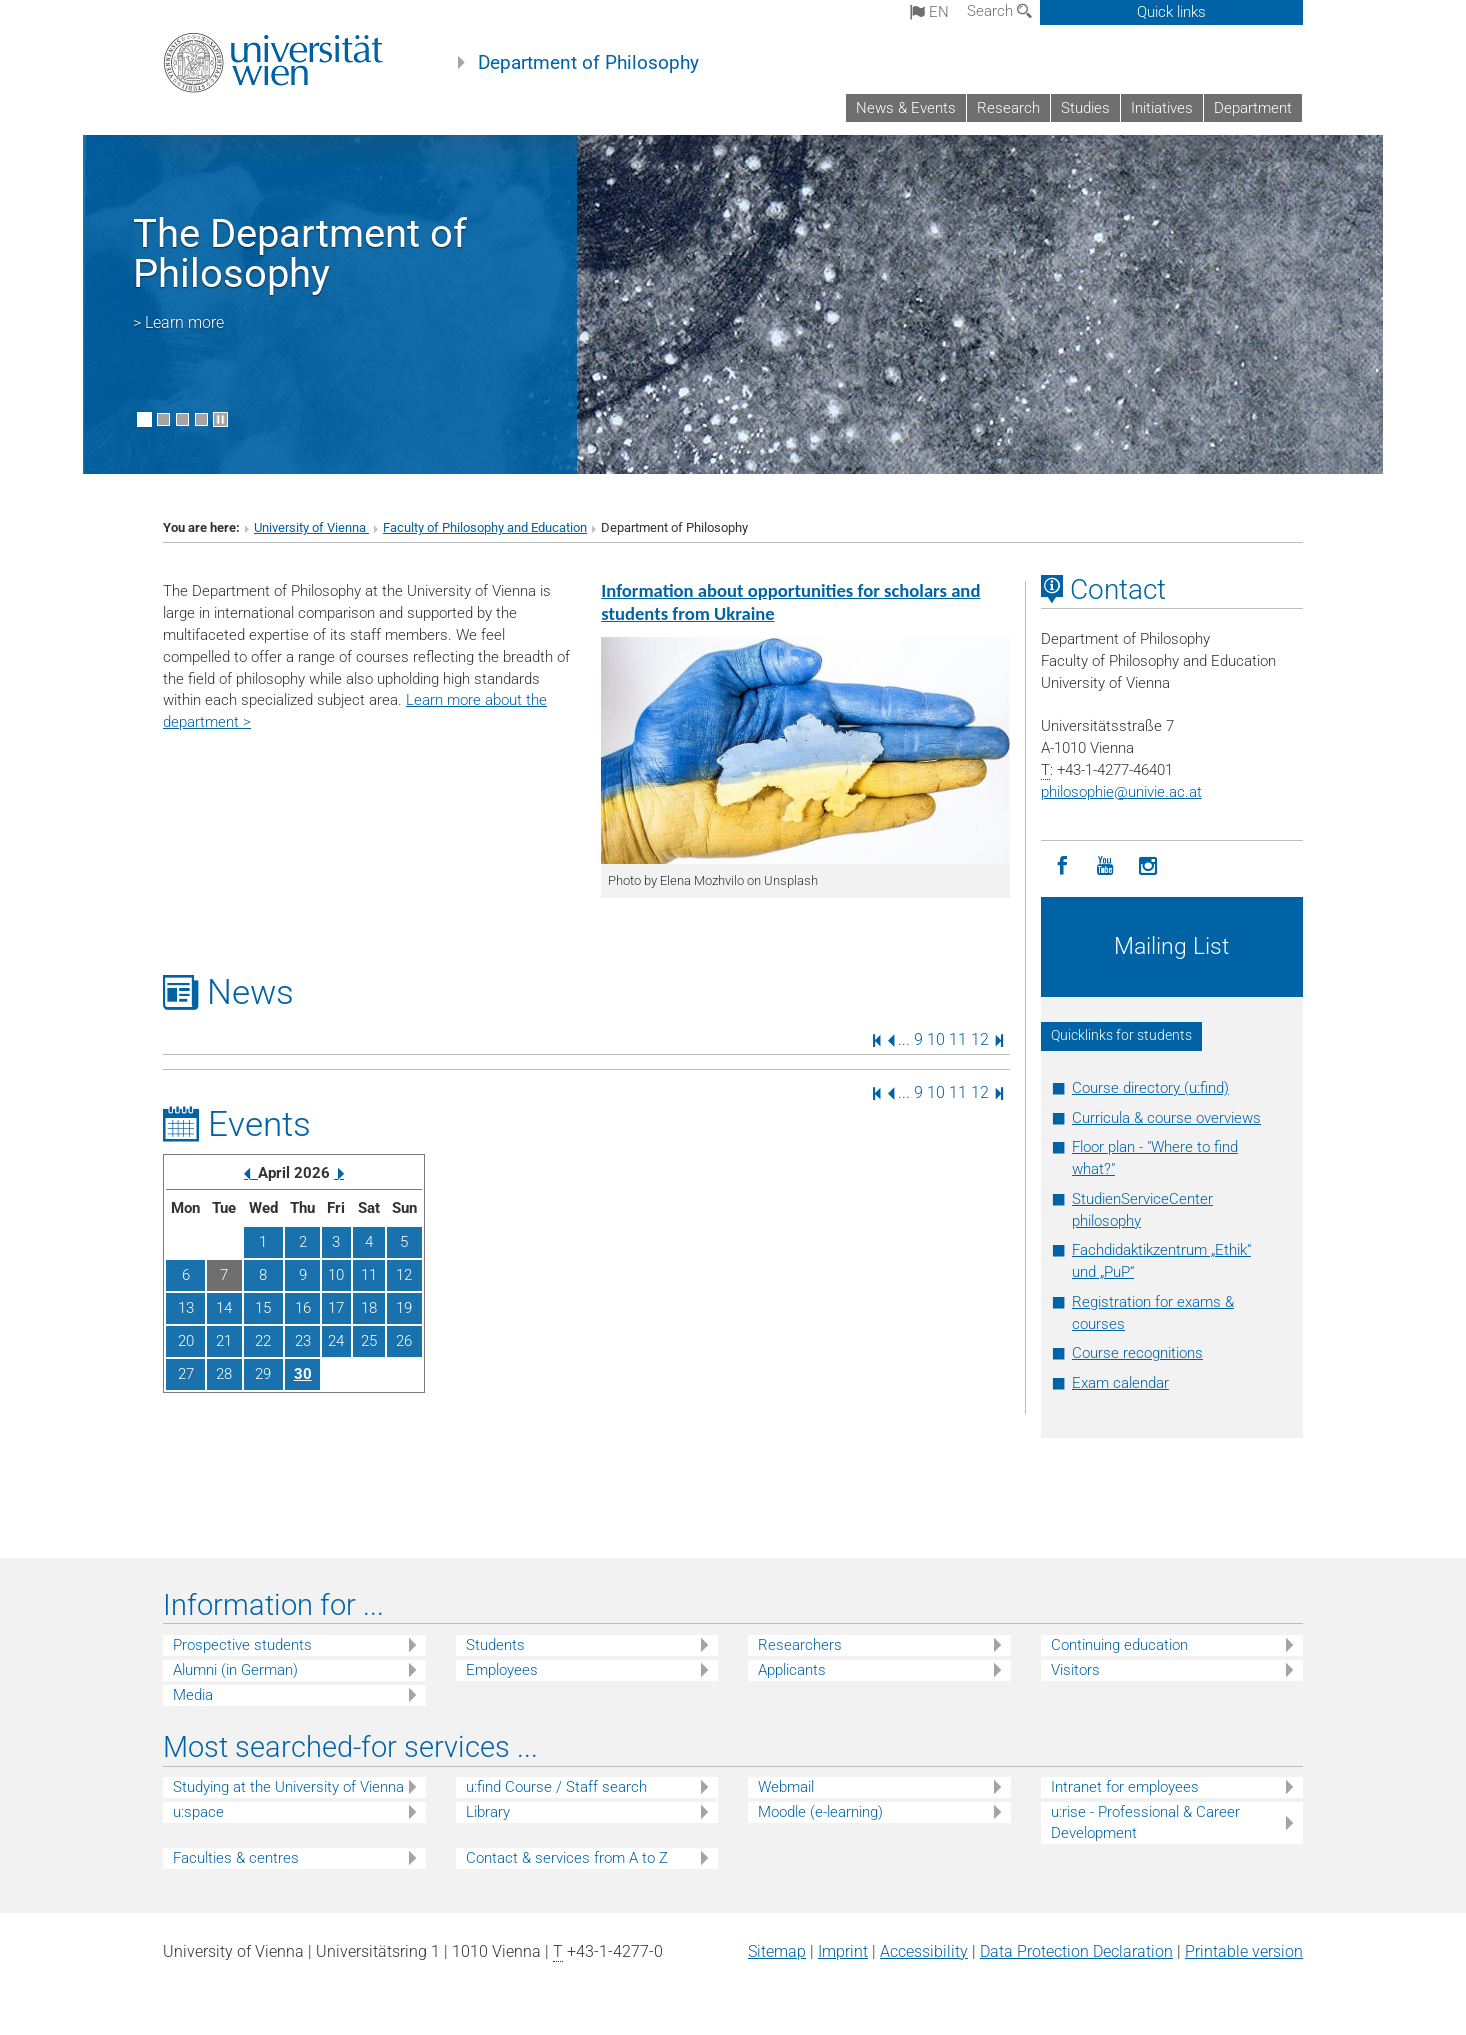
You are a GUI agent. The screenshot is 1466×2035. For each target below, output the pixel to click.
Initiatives (1162, 108)
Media (193, 1695)
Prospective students (242, 1645)
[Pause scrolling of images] (220, 419)
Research (1008, 108)
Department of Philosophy (588, 63)
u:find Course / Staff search (556, 1787)
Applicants (792, 1670)
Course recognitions (1137, 1353)
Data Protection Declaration (1076, 1951)
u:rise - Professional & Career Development (1145, 1822)
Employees (502, 1670)
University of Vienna (311, 527)
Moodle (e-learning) (820, 1812)
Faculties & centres (236, 1858)
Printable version (1244, 1951)
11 (958, 1039)
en (929, 12)
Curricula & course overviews (1166, 1118)
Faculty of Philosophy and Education (485, 527)
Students (495, 1645)
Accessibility (924, 1951)
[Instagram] (1148, 866)
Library (488, 1812)
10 (936, 1039)
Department (1253, 108)
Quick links (1171, 12)
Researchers (800, 1645)
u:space (198, 1812)
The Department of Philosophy (300, 253)
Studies (1085, 108)
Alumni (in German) (235, 1670)
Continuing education (1119, 1645)
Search (999, 11)
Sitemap (777, 1951)
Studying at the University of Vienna (288, 1787)
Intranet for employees (1125, 1787)
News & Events (906, 108)
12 (980, 1039)
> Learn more (178, 322)
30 (303, 1374)
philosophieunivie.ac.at (1121, 792)
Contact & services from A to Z (567, 1858)
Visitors (1075, 1670)
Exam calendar (1120, 1383)
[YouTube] (1105, 866)
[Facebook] (1062, 866)
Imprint (843, 1951)
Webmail (786, 1787)
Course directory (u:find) (1150, 1088)
